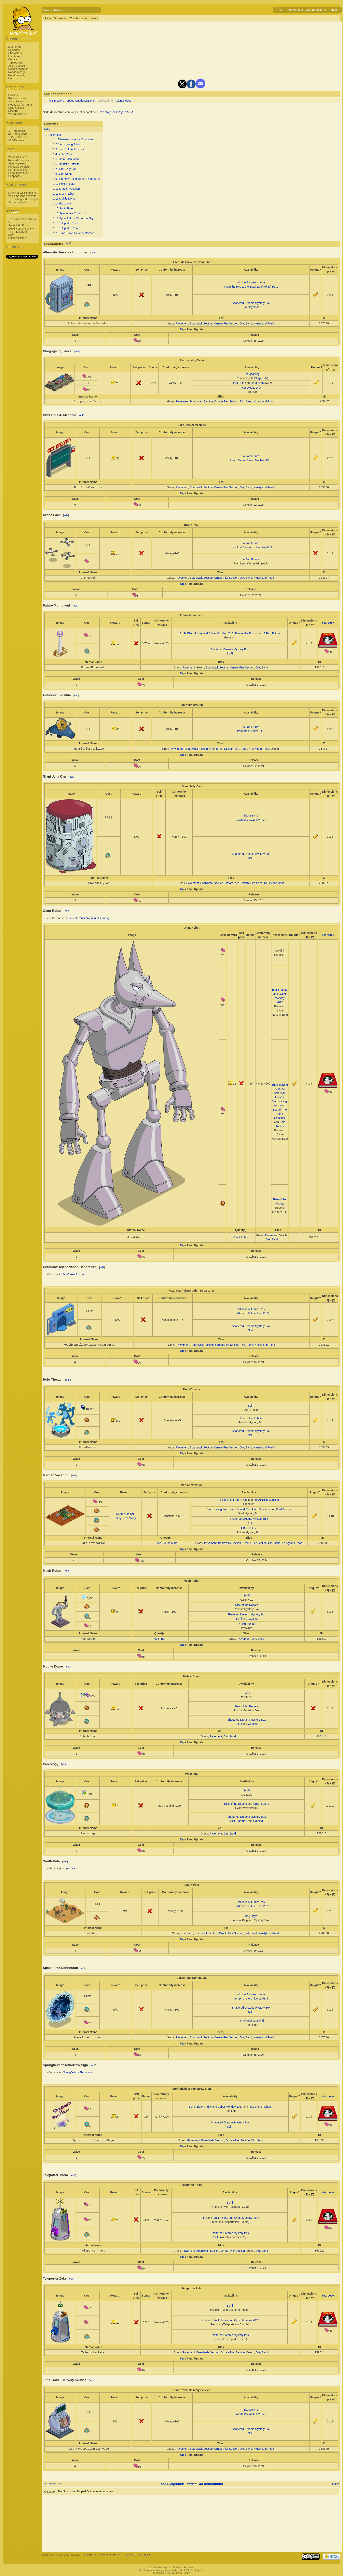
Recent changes (18, 68)
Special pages (17, 163)
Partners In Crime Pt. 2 (251, 731)
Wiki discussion (17, 114)
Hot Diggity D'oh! (252, 387)
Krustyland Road (264, 323)
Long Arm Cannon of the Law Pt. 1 (251, 547)
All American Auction (279, 1093)
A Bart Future (251, 456)
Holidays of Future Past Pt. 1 (251, 1906)
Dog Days (251, 1916)
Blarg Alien (257, 382)
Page (48, 18)
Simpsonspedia (17, 202)
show (335, 2483)
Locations (14, 56)
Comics (13, 59)
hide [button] (46, 129)
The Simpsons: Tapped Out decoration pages (85, 2491)
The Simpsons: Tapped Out (116, 112)
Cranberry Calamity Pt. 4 (251, 819)
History (93, 18)
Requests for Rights (20, 104)
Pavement (182, 323)
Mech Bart (160, 1638)
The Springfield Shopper (23, 199)
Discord (13, 110)
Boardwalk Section (201, 323)
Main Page (14, 46)
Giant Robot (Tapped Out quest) (90, 918)
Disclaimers (130, 2555)
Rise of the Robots (246, 633)
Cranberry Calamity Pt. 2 (251, 2413)
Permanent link (17, 169)
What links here (17, 157)
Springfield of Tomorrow (77, 2072)
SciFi (183, 633)
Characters (15, 53)
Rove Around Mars (166, 1543)
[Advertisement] (22, 318)
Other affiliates (17, 238)
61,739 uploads (17, 134)
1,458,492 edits (17, 137)
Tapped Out (15, 62)
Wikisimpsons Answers (22, 196)
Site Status (144, 2555)
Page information (18, 172)
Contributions (294, 9)
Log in (333, 9)
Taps (183, 329)
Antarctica (69, 1868)
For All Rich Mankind (266, 1499)
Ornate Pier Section (226, 323)
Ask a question (17, 65)
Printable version (18, 166)
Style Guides (16, 107)
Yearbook (328, 622)
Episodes (14, 50)
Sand (249, 323)
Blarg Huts (260, 378)
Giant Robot (123, 100)
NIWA (11, 234)
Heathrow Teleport (74, 1274)
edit (68, 243)
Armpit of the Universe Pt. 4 (251, 1998)
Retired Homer (125, 1514)
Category (49, 2491)
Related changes (18, 160)
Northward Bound (234, 1509)
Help (11, 78)
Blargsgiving (251, 374)
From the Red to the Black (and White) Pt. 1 (251, 286)
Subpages (14, 176)
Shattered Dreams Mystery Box (251, 303)
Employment (251, 307)
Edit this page (78, 18)
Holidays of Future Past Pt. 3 (251, 1313)
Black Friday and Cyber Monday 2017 (210, 633)
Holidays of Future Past (251, 1309)
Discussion (60, 18)
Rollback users (17, 98)
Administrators (17, 101)
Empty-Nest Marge (125, 1518)
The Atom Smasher (280, 1113)
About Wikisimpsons (110, 2555)
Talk (279, 9)
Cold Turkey (283, 1509)
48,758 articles (17, 130)
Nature (242, 1820)
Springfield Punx (18, 225)
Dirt (242, 323)
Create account (316, 9)
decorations (191, 2484)
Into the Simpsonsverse (251, 282)
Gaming (252, 1618)
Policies (13, 95)
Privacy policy (89, 2555)
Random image (17, 75)
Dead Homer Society (21, 228)
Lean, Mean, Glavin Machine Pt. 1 (251, 460)
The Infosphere (17, 231)
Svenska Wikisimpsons (22, 192)
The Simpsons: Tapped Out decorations (70, 100)
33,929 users (16, 140)
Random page (17, 72)
